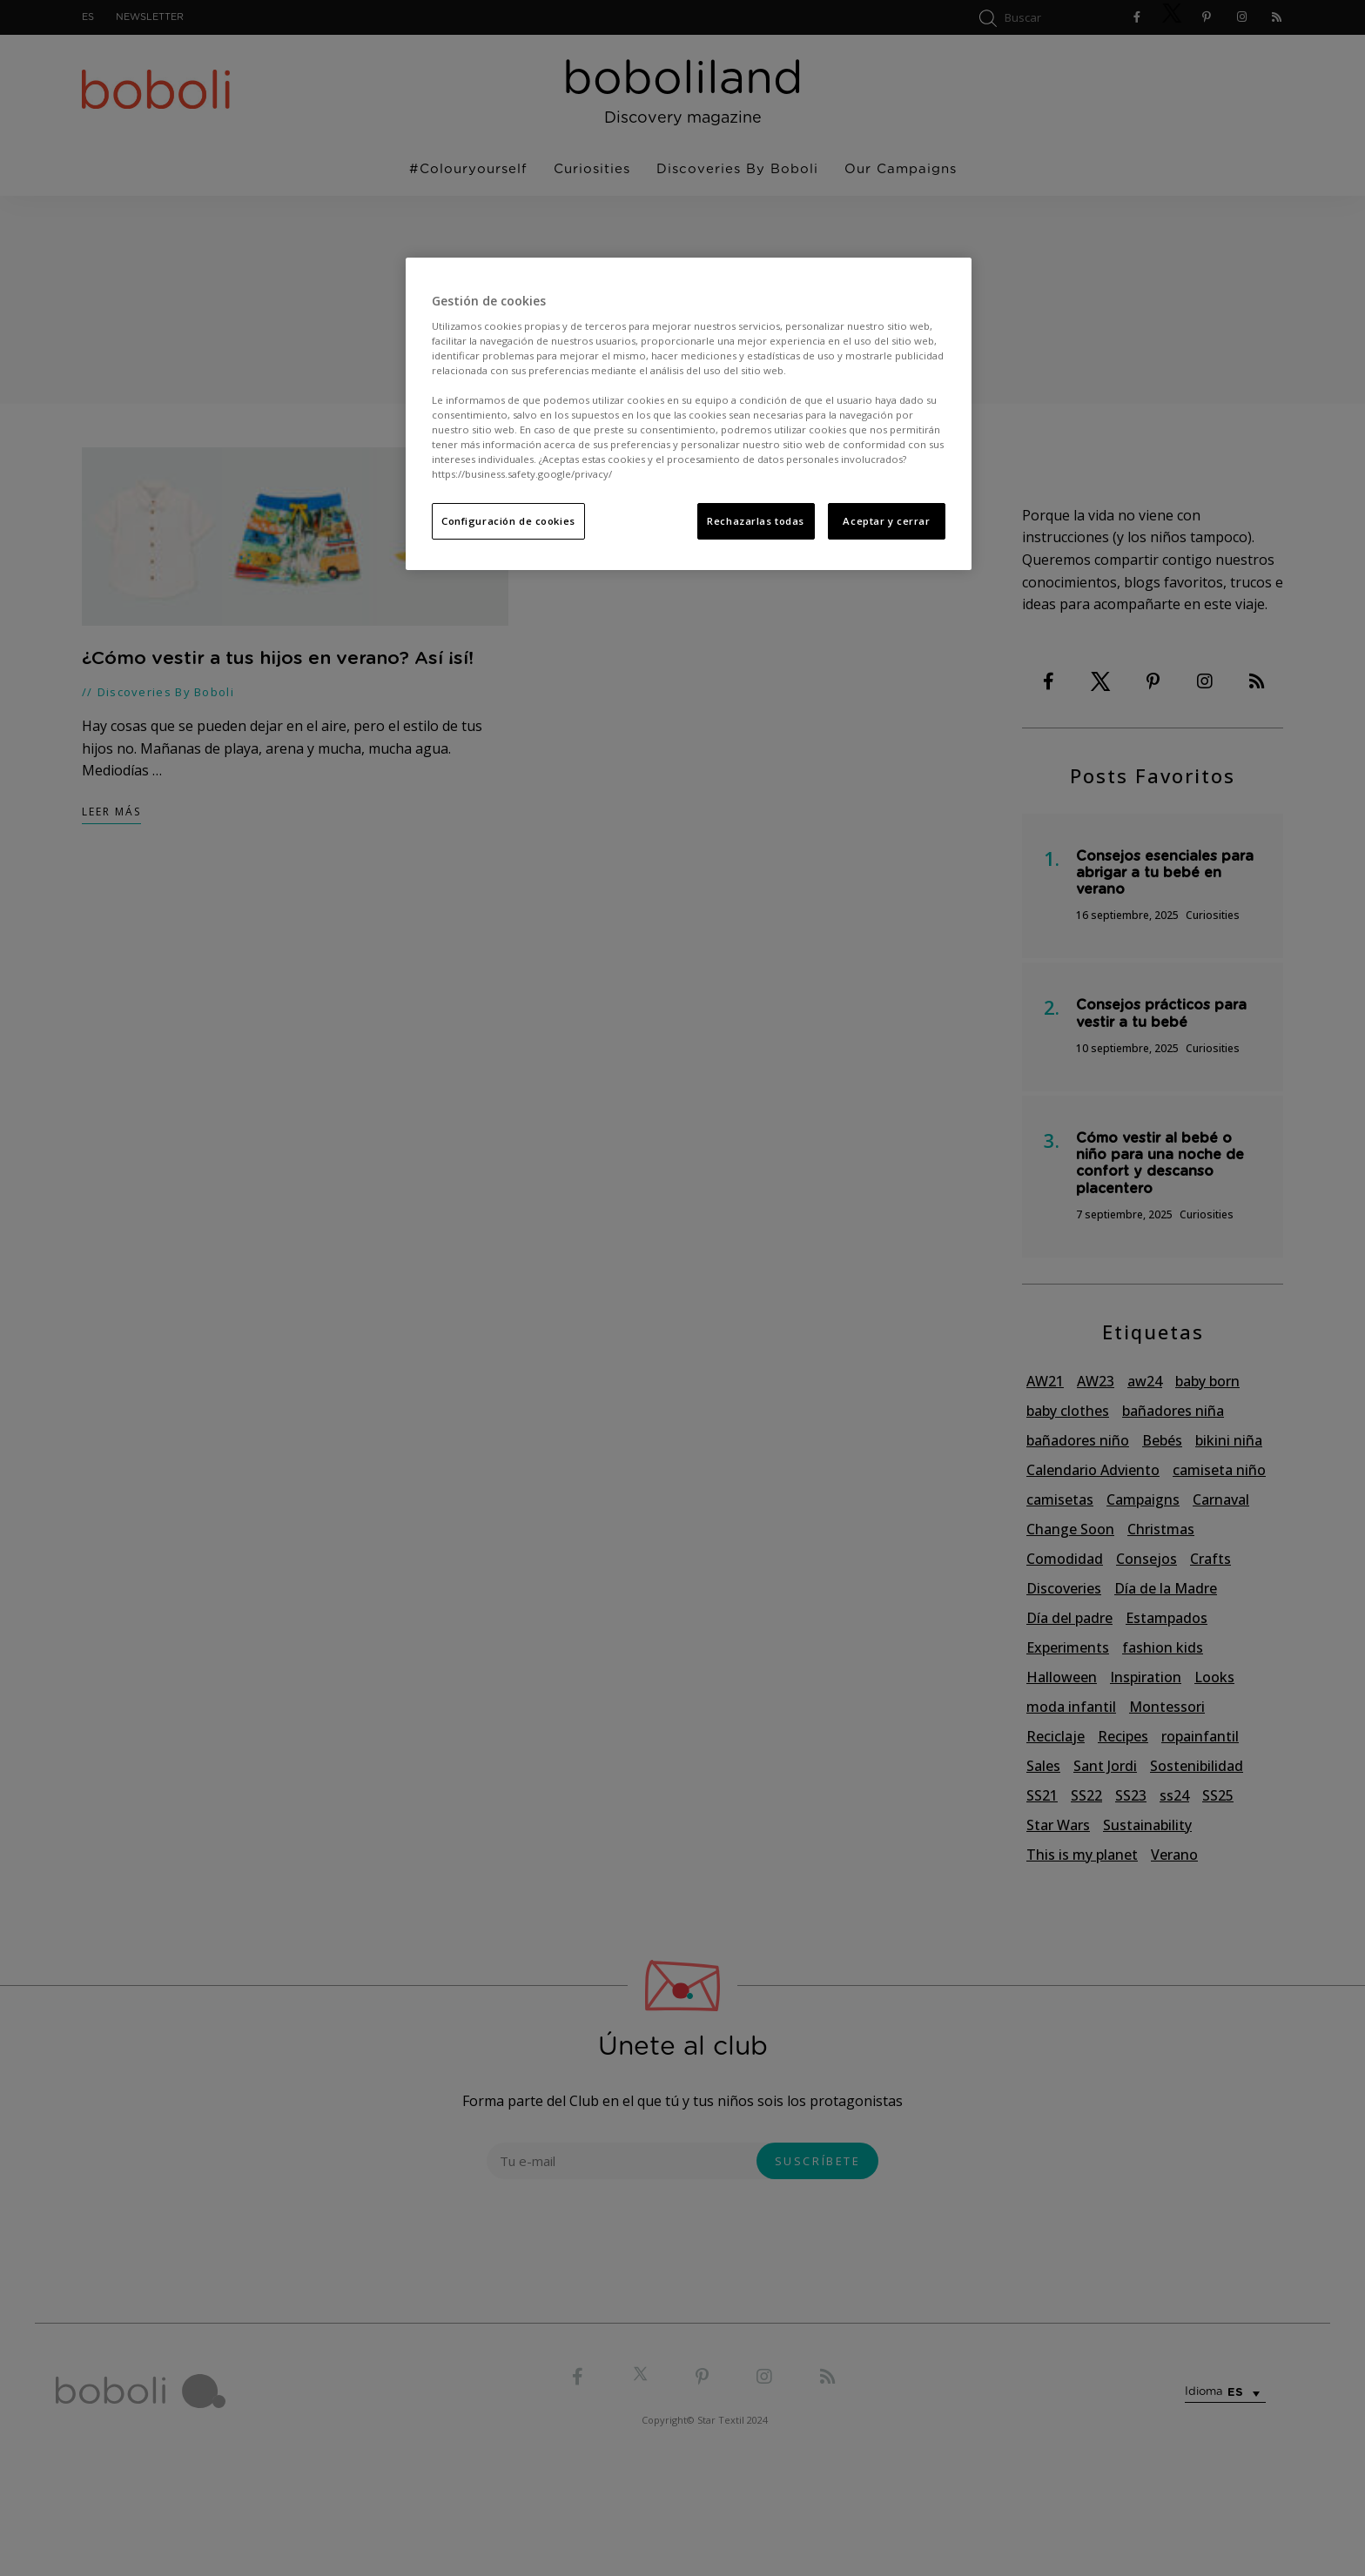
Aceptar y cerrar (886, 520)
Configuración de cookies (508, 520)
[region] (689, 414)
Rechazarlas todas (755, 520)
